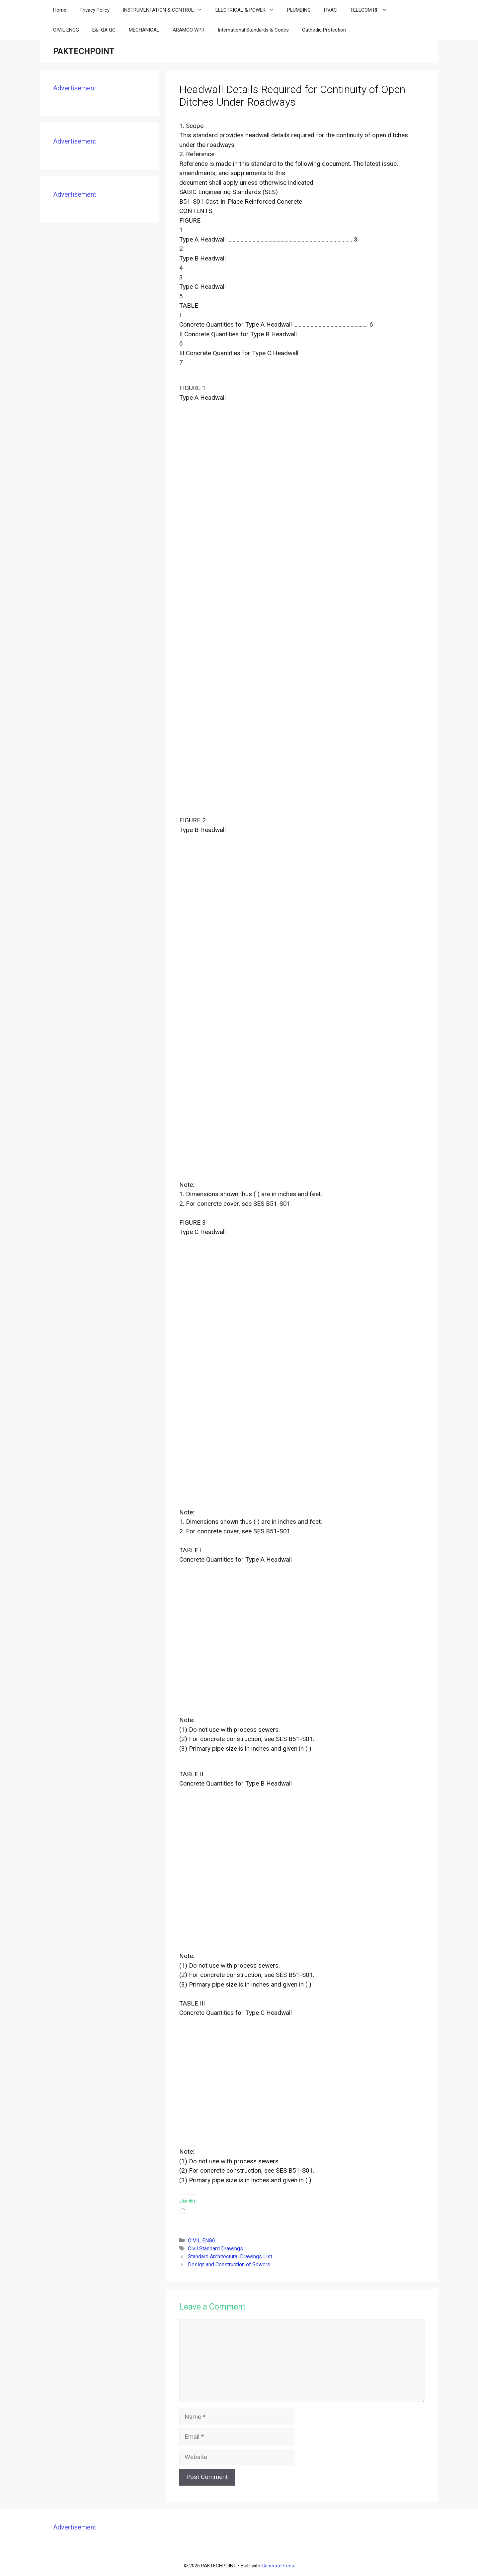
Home (59, 10)
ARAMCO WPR (188, 30)
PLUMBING (299, 10)
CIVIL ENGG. (202, 2240)
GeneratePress (278, 2566)
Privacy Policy (95, 10)
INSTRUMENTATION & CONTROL (166, 10)
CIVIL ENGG (66, 30)
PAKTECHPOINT (84, 51)
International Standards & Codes (253, 30)
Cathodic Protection (324, 30)
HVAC (330, 10)
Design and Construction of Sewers (229, 2264)
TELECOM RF (372, 10)
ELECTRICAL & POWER (247, 10)
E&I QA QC (104, 30)
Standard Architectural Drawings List (230, 2256)
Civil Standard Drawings (215, 2248)
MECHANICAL (144, 30)
